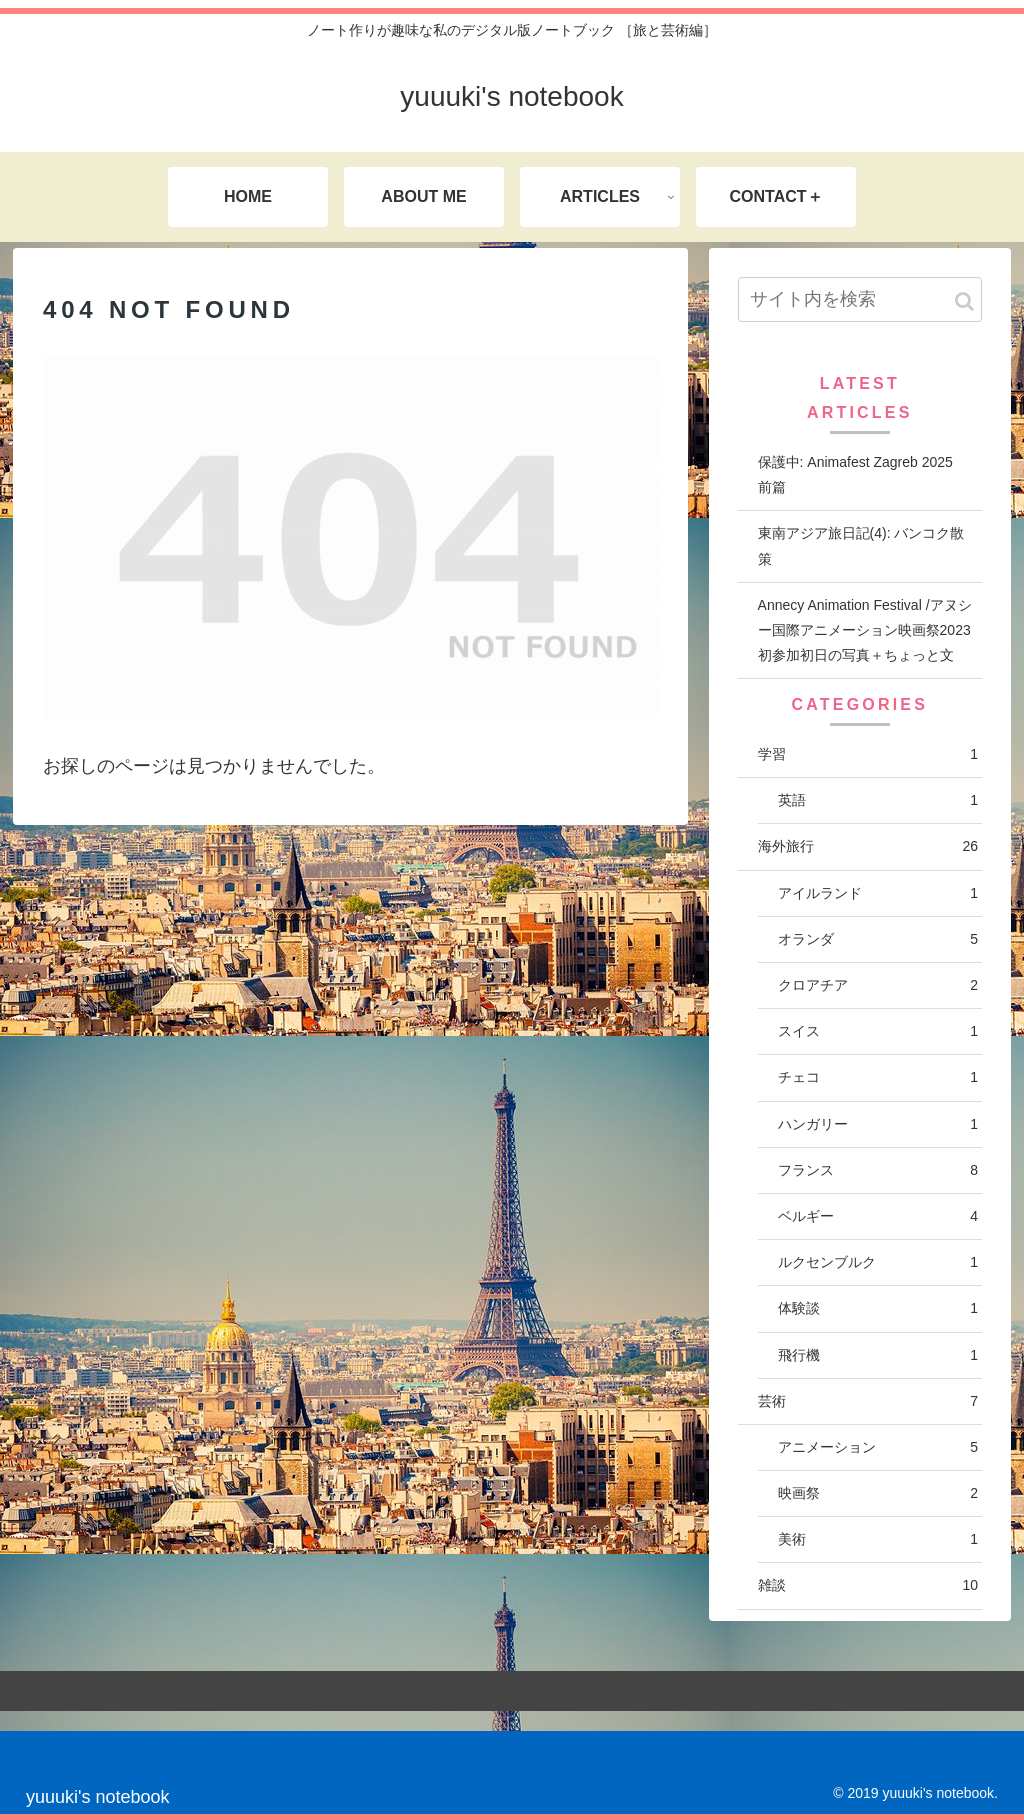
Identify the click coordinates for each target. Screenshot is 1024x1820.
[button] (964, 301)
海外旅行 (868, 846)
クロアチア (878, 985)
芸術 (868, 1401)
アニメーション (878, 1447)
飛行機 (878, 1355)
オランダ (878, 939)
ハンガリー (878, 1124)
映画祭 (878, 1493)
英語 (878, 800)
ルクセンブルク (878, 1262)
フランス (878, 1170)
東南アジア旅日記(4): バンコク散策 (861, 545)
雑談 (868, 1585)
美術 (878, 1539)
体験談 (878, 1308)
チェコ (878, 1077)
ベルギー (878, 1216)
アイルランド (878, 893)
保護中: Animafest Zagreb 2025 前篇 (862, 474)
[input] (860, 299)
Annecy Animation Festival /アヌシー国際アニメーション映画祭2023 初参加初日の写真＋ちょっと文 (865, 630)
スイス (878, 1031)
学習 (868, 754)
